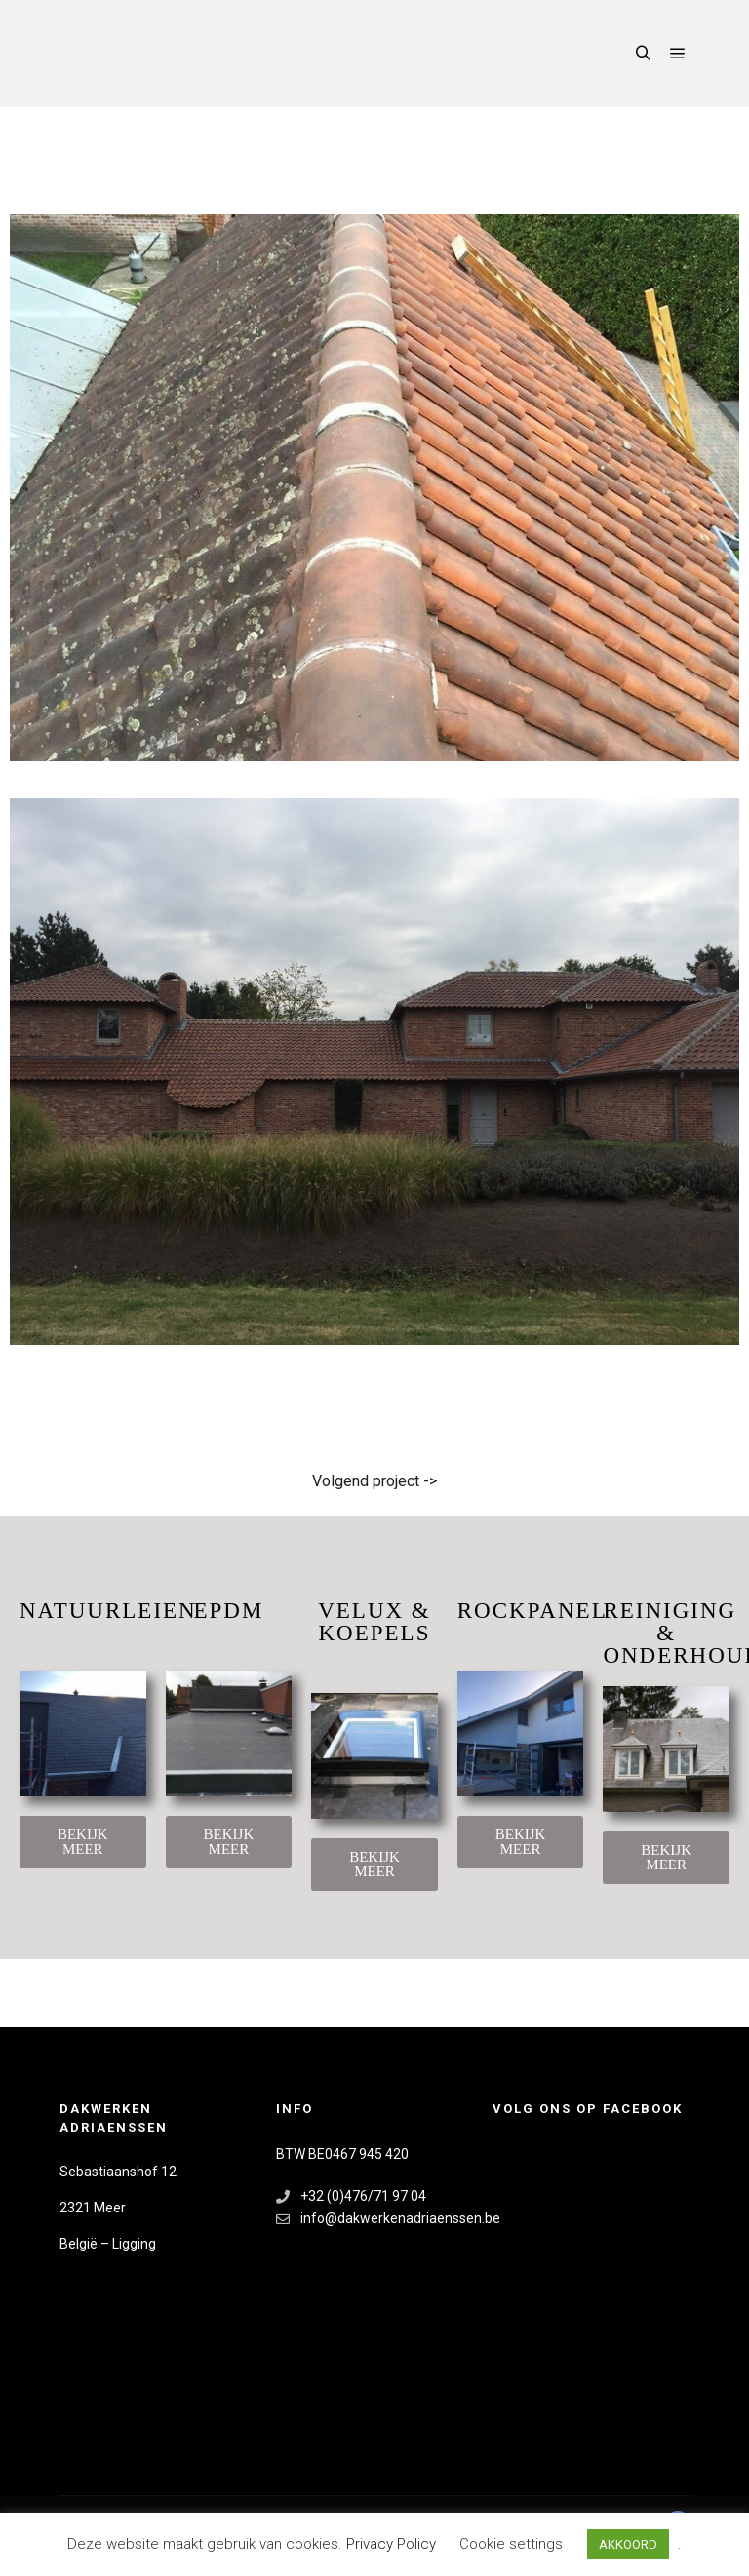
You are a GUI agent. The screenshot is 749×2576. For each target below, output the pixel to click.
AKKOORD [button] (628, 2544)
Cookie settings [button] (511, 2544)
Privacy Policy (393, 2544)
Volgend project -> (374, 1481)
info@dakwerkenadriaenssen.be (374, 2219)
